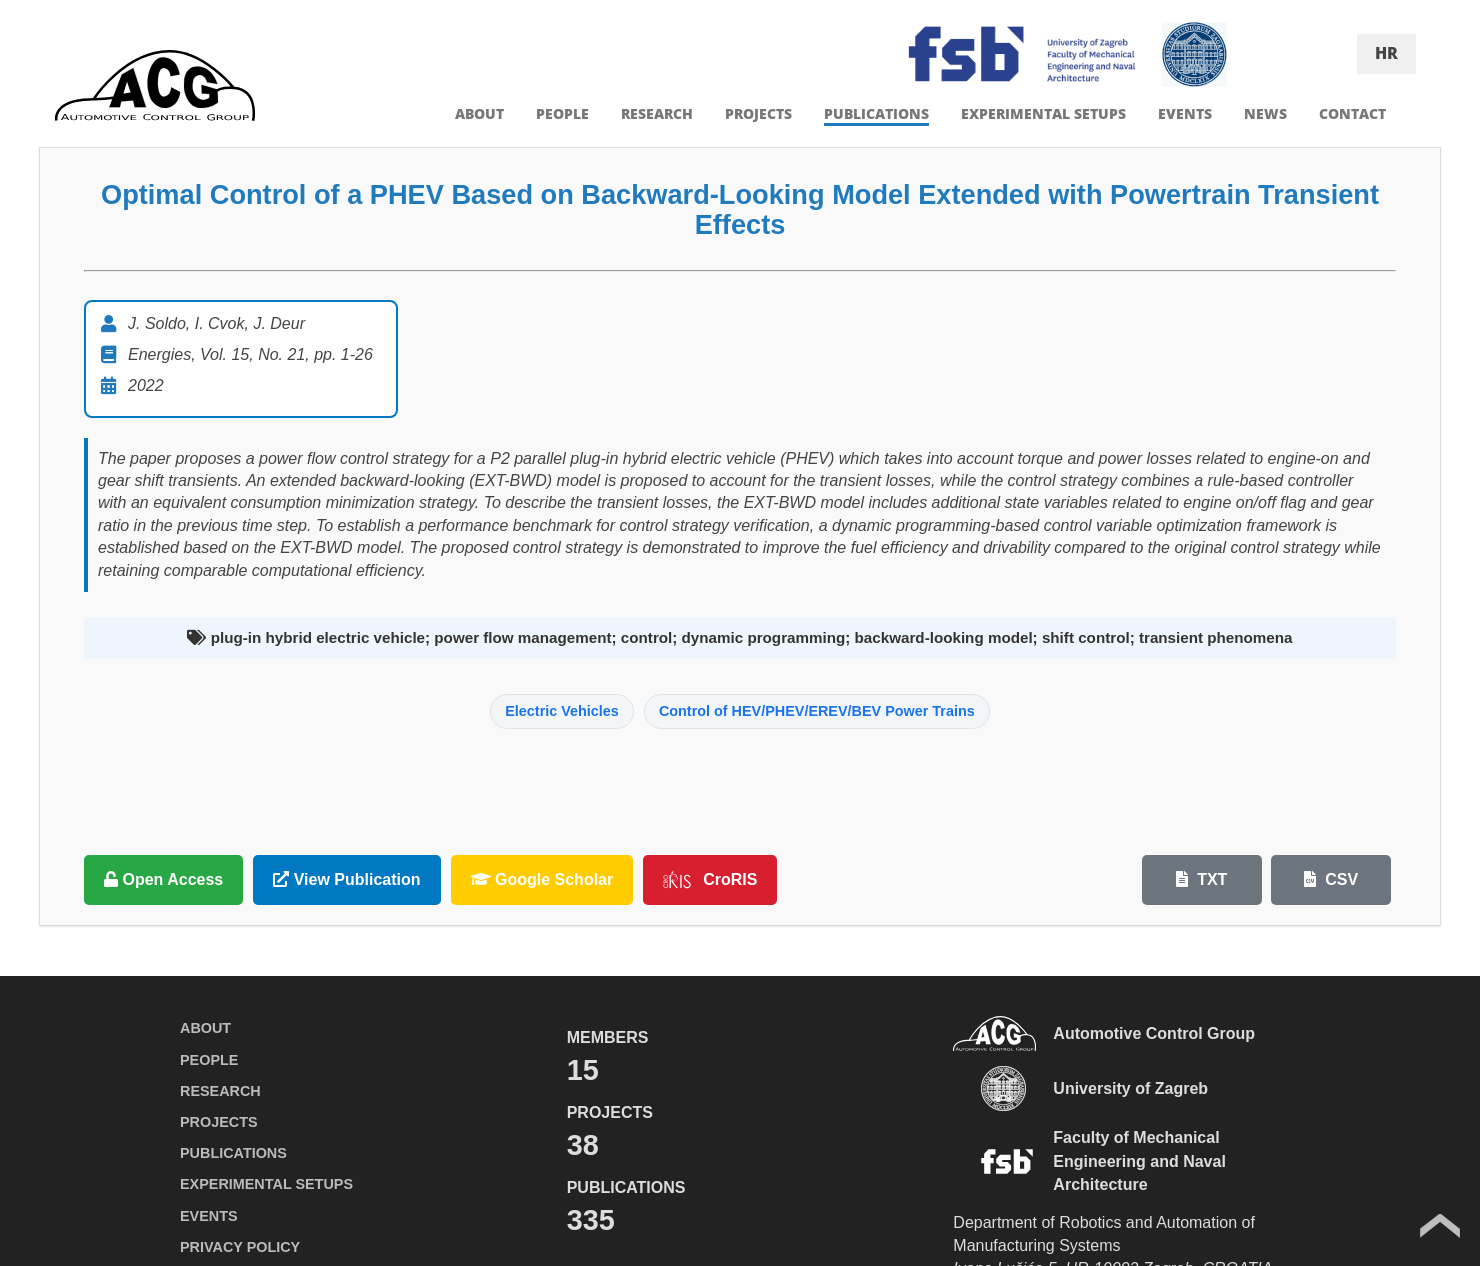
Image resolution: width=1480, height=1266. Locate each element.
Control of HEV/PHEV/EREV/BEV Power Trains (817, 711)
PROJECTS (758, 113)
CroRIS (710, 880)
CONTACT (1352, 113)
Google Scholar (542, 879)
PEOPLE (562, 113)
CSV (1331, 879)
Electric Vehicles (562, 711)
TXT (1202, 879)
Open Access (163, 879)
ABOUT (479, 113)
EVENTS (1185, 113)
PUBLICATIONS (876, 113)
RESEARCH (657, 113)
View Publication (346, 879)
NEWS (1265, 113)
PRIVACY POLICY (240, 1247)
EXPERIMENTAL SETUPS (1043, 113)
